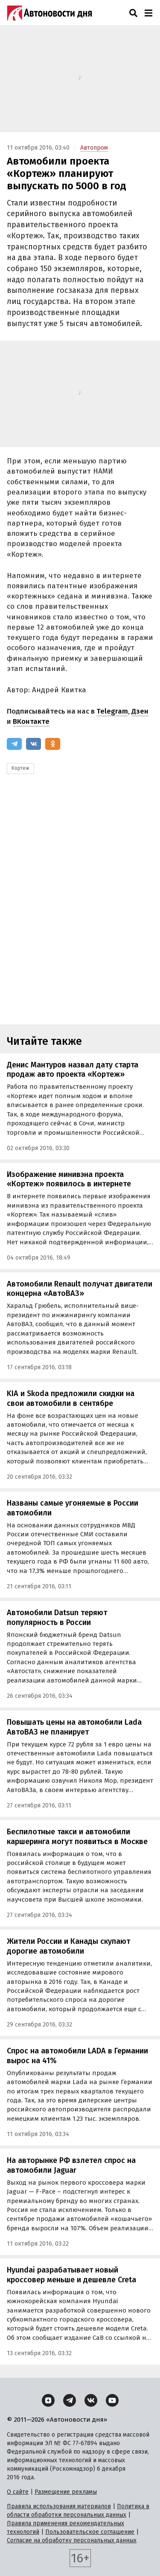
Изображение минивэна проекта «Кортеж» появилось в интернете (69, 1179)
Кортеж (20, 768)
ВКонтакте (31, 721)
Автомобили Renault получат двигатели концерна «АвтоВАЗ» (79, 1288)
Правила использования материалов (59, 2506)
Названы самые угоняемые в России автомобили (72, 1508)
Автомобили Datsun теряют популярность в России (57, 1617)
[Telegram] (14, 744)
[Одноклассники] (52, 744)
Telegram (112, 711)
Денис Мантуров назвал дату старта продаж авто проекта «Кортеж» (72, 1069)
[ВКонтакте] (33, 744)
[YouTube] (112, 2400)
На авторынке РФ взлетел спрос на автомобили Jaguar (71, 2165)
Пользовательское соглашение (89, 2532)
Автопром (94, 147)
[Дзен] (48, 2400)
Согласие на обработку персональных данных (72, 2540)
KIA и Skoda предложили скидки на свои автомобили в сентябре (70, 1398)
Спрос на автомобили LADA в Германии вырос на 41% (77, 2055)
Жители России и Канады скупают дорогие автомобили (68, 1946)
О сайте (18, 2491)
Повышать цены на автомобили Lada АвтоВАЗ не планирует (74, 1727)
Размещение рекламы (66, 2491)
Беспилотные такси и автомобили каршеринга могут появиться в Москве (77, 1836)
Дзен (139, 711)
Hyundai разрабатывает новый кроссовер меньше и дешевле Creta (71, 2274)
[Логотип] (49, 13)
